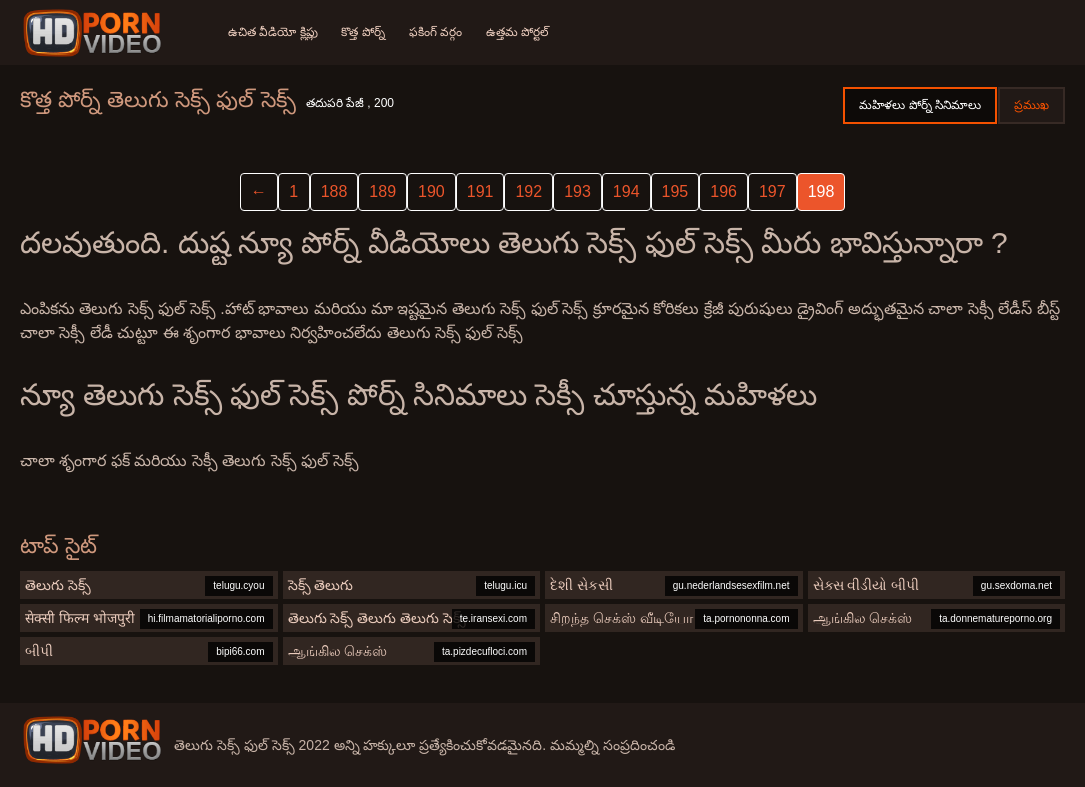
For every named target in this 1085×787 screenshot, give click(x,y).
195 (675, 191)
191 (480, 191)
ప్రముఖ (1031, 105)
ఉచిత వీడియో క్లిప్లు (273, 32)
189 (382, 191)
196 (723, 191)
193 (577, 191)
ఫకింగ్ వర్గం (435, 32)
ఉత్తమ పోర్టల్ (517, 32)
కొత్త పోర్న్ (363, 32)
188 (334, 191)
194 (626, 191)
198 (821, 191)
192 (528, 191)
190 (431, 191)
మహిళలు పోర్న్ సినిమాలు (920, 105)
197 (772, 191)
